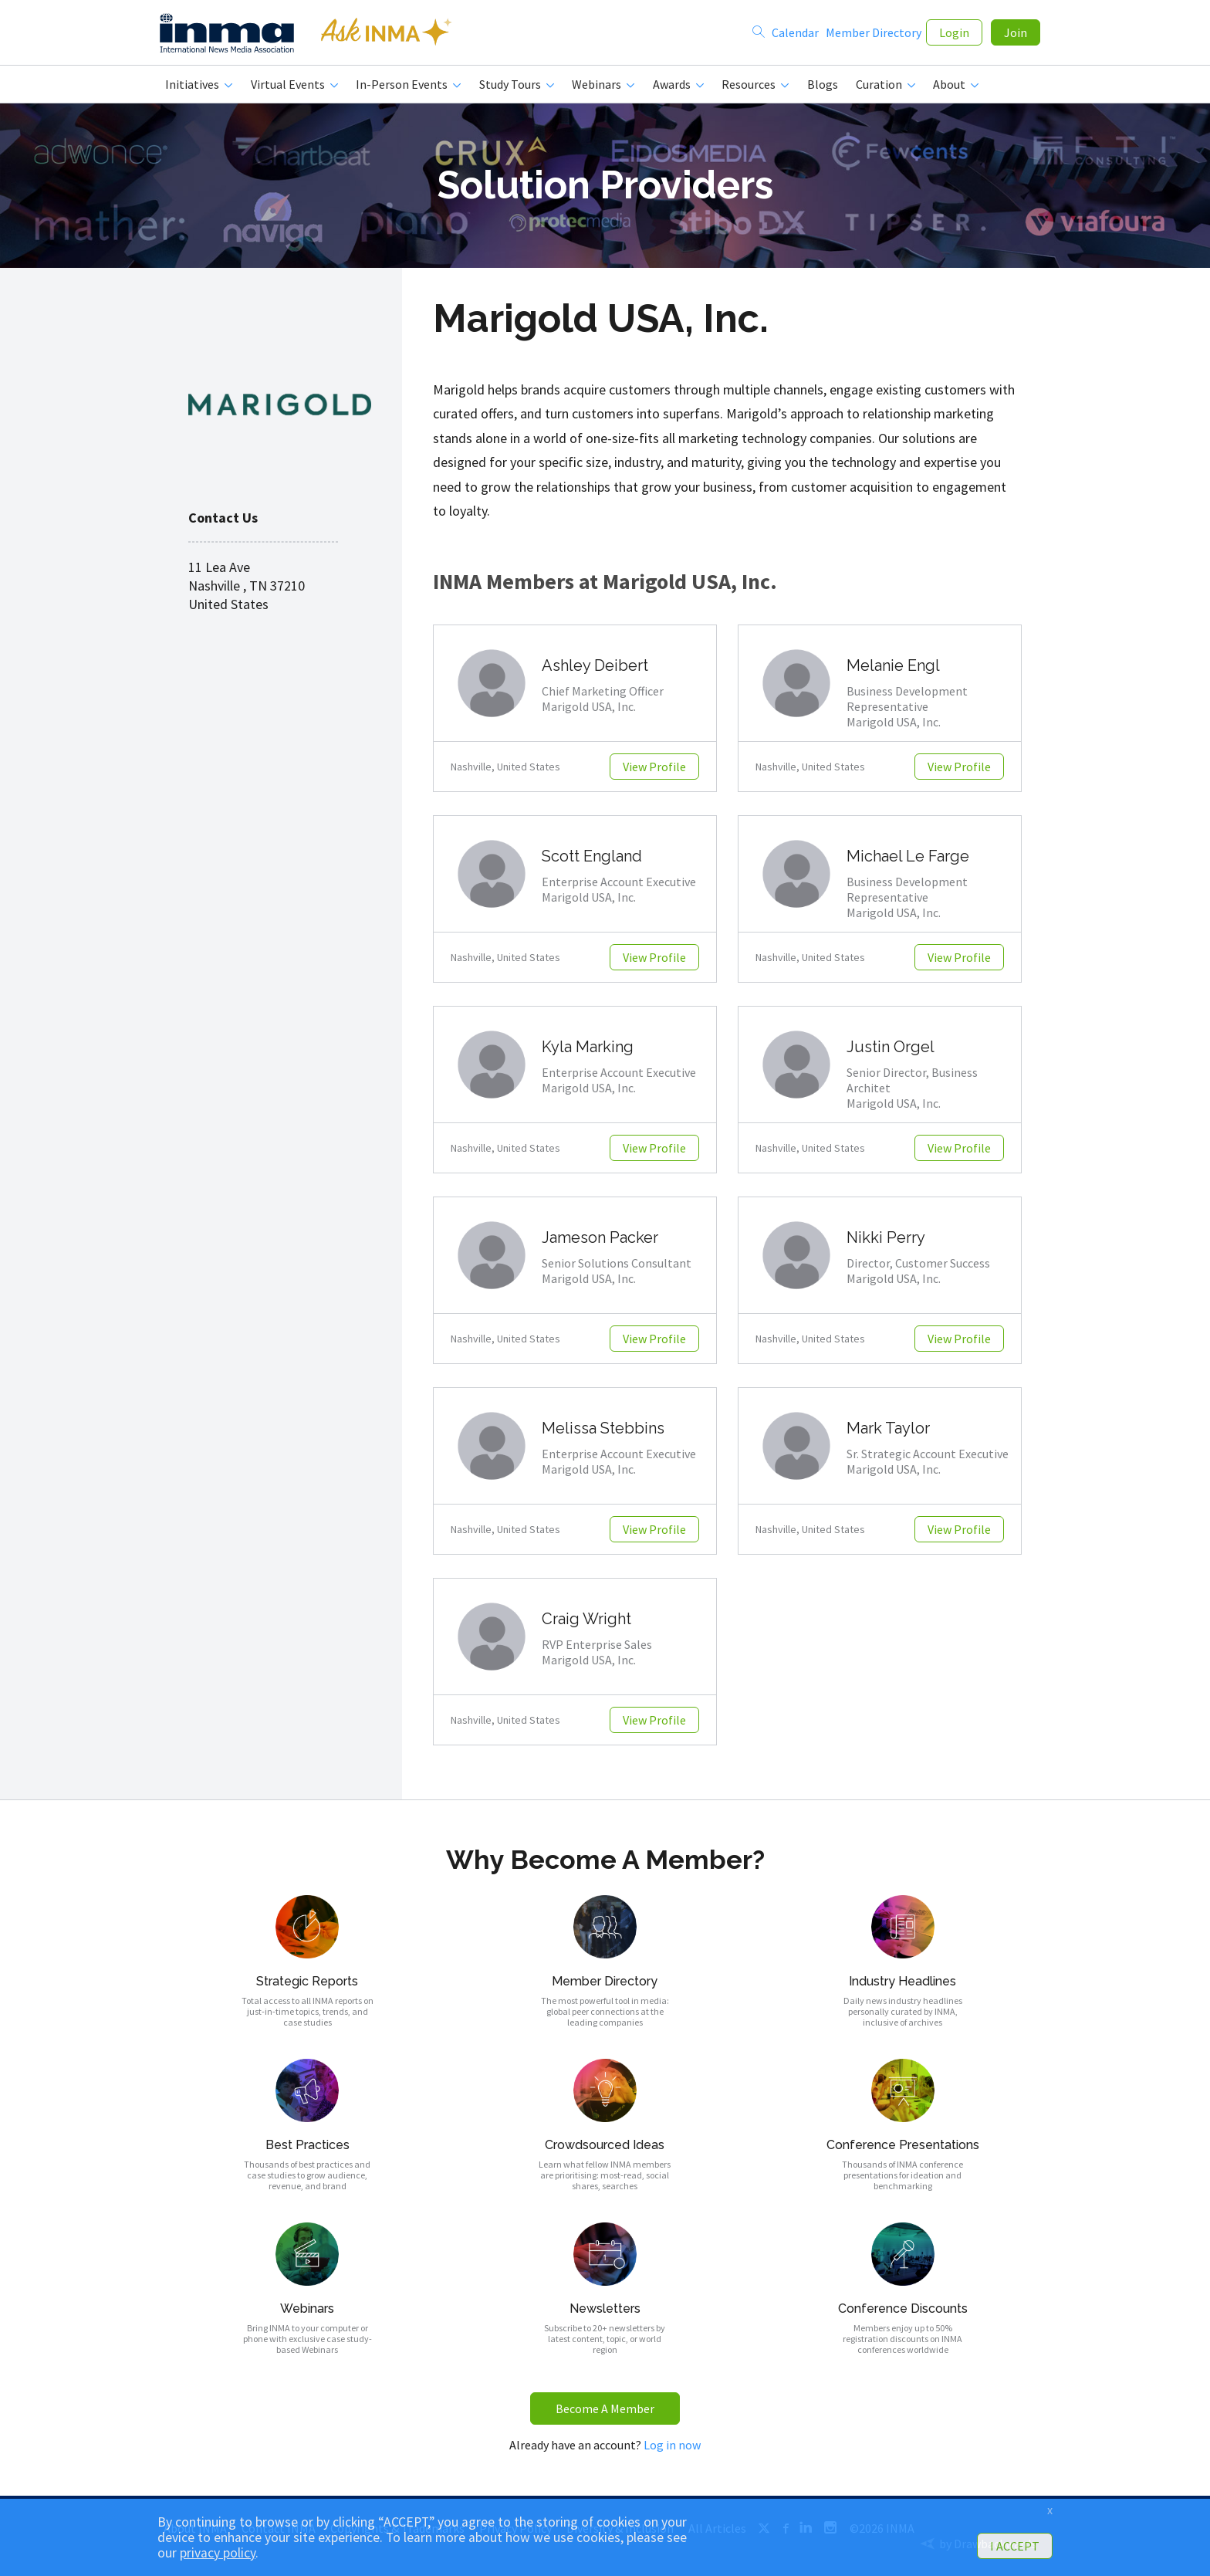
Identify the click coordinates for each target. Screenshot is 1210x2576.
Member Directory (873, 32)
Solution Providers (605, 185)
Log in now (672, 2444)
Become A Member (605, 2408)
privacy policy (217, 2552)
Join (1015, 32)
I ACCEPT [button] (1014, 2546)
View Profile (654, 766)
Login (954, 32)
